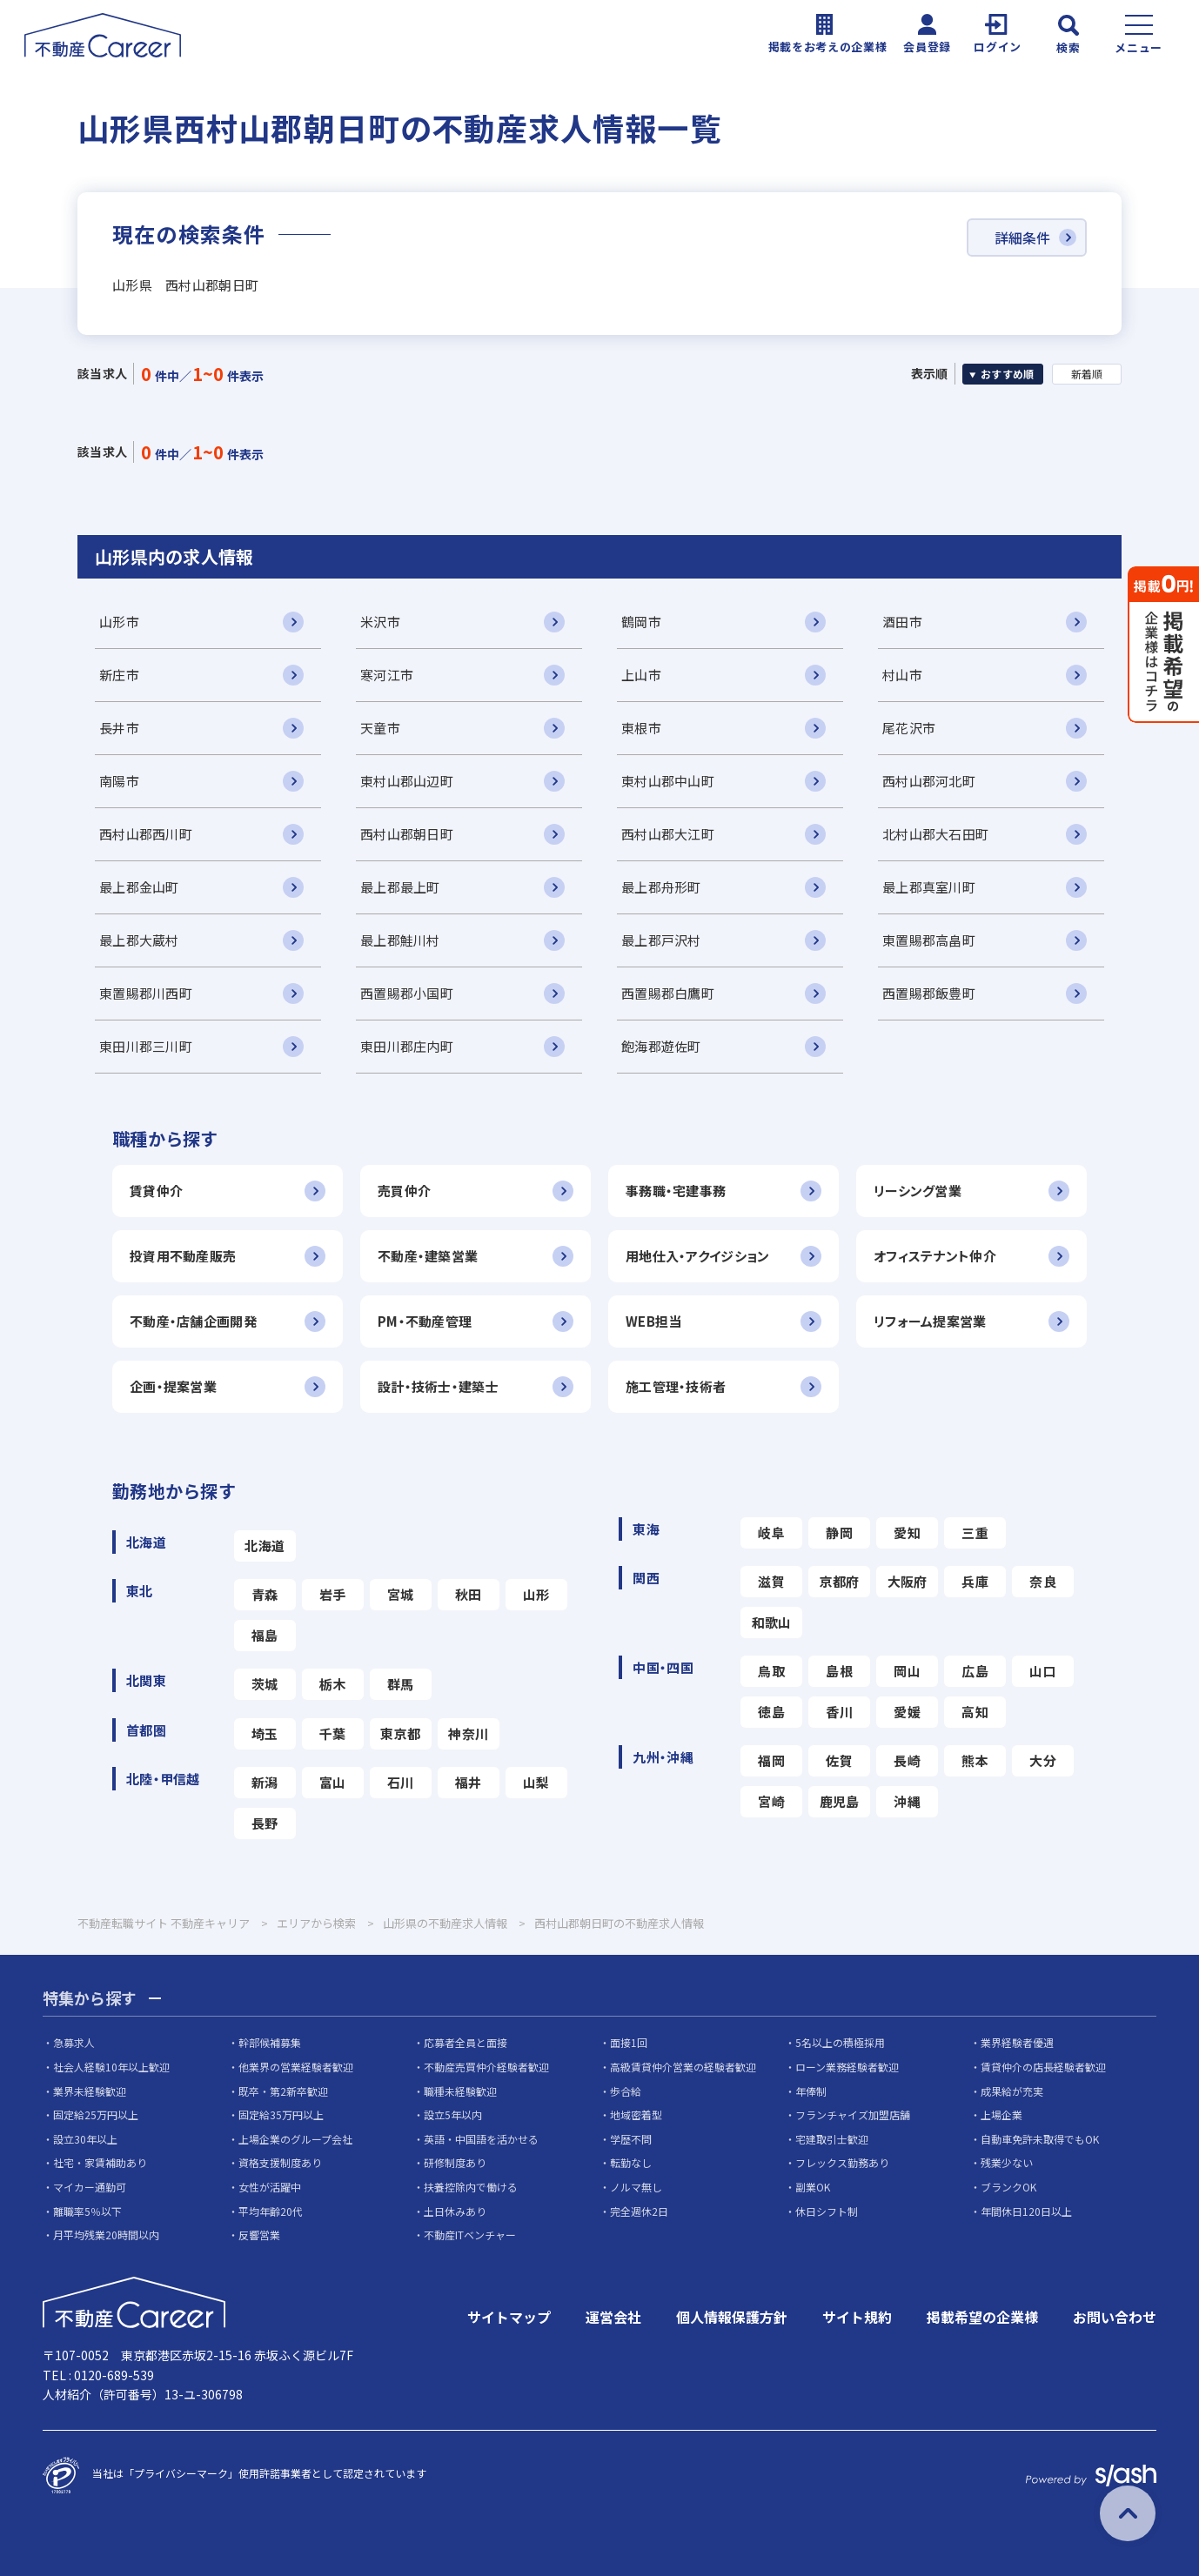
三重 (974, 1532)
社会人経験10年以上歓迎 (111, 2066)
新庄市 (119, 675)
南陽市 (119, 781)
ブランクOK (1008, 2186)
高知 (974, 1712)
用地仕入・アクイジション (697, 1256)
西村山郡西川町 (145, 834)
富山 (332, 1782)
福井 (468, 1782)
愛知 (907, 1532)
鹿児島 (840, 1801)
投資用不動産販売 (183, 1256)
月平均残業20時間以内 (106, 2234)
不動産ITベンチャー (470, 2234)
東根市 (641, 728)
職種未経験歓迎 (460, 2091)
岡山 (907, 1671)
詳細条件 (1022, 237)
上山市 (641, 675)
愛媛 (907, 1712)
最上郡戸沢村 (661, 940)
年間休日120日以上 (1026, 2211)
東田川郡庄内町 (406, 1046)
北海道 (264, 1545)
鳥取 (771, 1671)
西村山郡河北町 (928, 781)
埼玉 (264, 1733)
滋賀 (771, 1581)
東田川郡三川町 (145, 1046)
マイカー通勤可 (89, 2186)
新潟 (264, 1782)
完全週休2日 (639, 2211)
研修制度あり (455, 2162)
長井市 (119, 728)
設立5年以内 (453, 2114)
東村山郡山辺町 (406, 781)
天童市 (380, 728)
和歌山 (772, 1622)
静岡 (839, 1532)
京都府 (840, 1581)
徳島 (771, 1712)
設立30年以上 (85, 2138)
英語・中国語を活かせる (481, 2138)
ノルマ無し (636, 2186)
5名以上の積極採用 (840, 2042)
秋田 (468, 1594)
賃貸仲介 (156, 1190)
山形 (536, 1594)
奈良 (1042, 1581)
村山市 (902, 675)
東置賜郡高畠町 (928, 940)
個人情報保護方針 (731, 2316)
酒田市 (902, 621)
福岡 (771, 1760)
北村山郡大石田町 (935, 834)
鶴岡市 (641, 621)
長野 (264, 1823)
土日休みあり (455, 2211)
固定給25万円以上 (95, 2114)
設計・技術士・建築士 (438, 1386)
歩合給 (625, 2091)
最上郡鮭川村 (400, 940)
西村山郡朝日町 (406, 834)
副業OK (812, 2186)
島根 (839, 1671)
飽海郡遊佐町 (661, 1046)
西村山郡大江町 (667, 834)
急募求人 (74, 2042)
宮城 (400, 1594)
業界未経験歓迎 (89, 2091)
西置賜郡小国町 (406, 993)
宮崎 (771, 1801)
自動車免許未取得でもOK (1040, 2138)
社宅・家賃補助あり (100, 2162)
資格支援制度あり (280, 2162)
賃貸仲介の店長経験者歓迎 (1043, 2066)
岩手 (332, 1594)
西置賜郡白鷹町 (667, 993)
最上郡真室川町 (928, 887)
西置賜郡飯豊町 (928, 993)
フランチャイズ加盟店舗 (852, 2114)
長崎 (907, 1760)
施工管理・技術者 (676, 1386)
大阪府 (908, 1581)
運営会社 (613, 2316)
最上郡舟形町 (661, 887)
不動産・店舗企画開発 (193, 1321)
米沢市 (380, 621)
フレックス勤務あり (842, 2162)
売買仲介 (404, 1190)
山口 (1042, 1671)
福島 (264, 1635)
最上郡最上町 (400, 887)
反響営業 (259, 2234)
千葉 (332, 1733)
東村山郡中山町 (667, 781)
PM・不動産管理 (425, 1321)
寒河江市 (386, 675)
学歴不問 (631, 2138)
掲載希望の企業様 (982, 2316)
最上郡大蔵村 (139, 940)
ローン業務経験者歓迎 (847, 2066)
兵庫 (974, 1581)
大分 (1042, 1760)
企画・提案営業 (173, 1386)
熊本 (974, 1760)
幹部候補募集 (269, 2042)
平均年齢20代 (270, 2211)
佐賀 (839, 1760)
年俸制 (811, 2091)
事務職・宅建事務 (676, 1190)
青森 (264, 1594)
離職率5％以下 (87, 2211)
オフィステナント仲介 (935, 1256)
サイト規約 (857, 2316)
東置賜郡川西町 (145, 993)
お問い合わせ (1114, 2316)
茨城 (264, 1684)
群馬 (400, 1684)
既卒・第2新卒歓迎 (283, 2091)
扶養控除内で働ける (471, 2186)
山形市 (119, 621)
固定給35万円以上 (281, 2114)
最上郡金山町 (139, 887)
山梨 (536, 1782)
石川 (400, 1782)
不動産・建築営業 (428, 1256)
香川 (839, 1712)
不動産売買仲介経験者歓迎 (486, 2066)
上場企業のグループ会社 (295, 2138)
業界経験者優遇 (1017, 2042)
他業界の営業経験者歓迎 (295, 2066)
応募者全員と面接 (465, 2042)
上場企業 (1001, 2114)
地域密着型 (636, 2114)
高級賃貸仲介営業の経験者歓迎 (683, 2066)
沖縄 (907, 1801)
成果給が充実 (1012, 2091)
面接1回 (628, 2042)
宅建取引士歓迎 (831, 2138)
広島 (974, 1671)
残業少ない (1007, 2162)
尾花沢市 (908, 728)
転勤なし (631, 2162)
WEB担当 (653, 1321)
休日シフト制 (826, 2211)
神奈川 (468, 1733)
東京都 (400, 1733)
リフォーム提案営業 (930, 1321)
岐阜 (771, 1532)
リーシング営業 (917, 1190)
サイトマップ (509, 2316)
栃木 (332, 1684)
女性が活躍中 (269, 2186)
